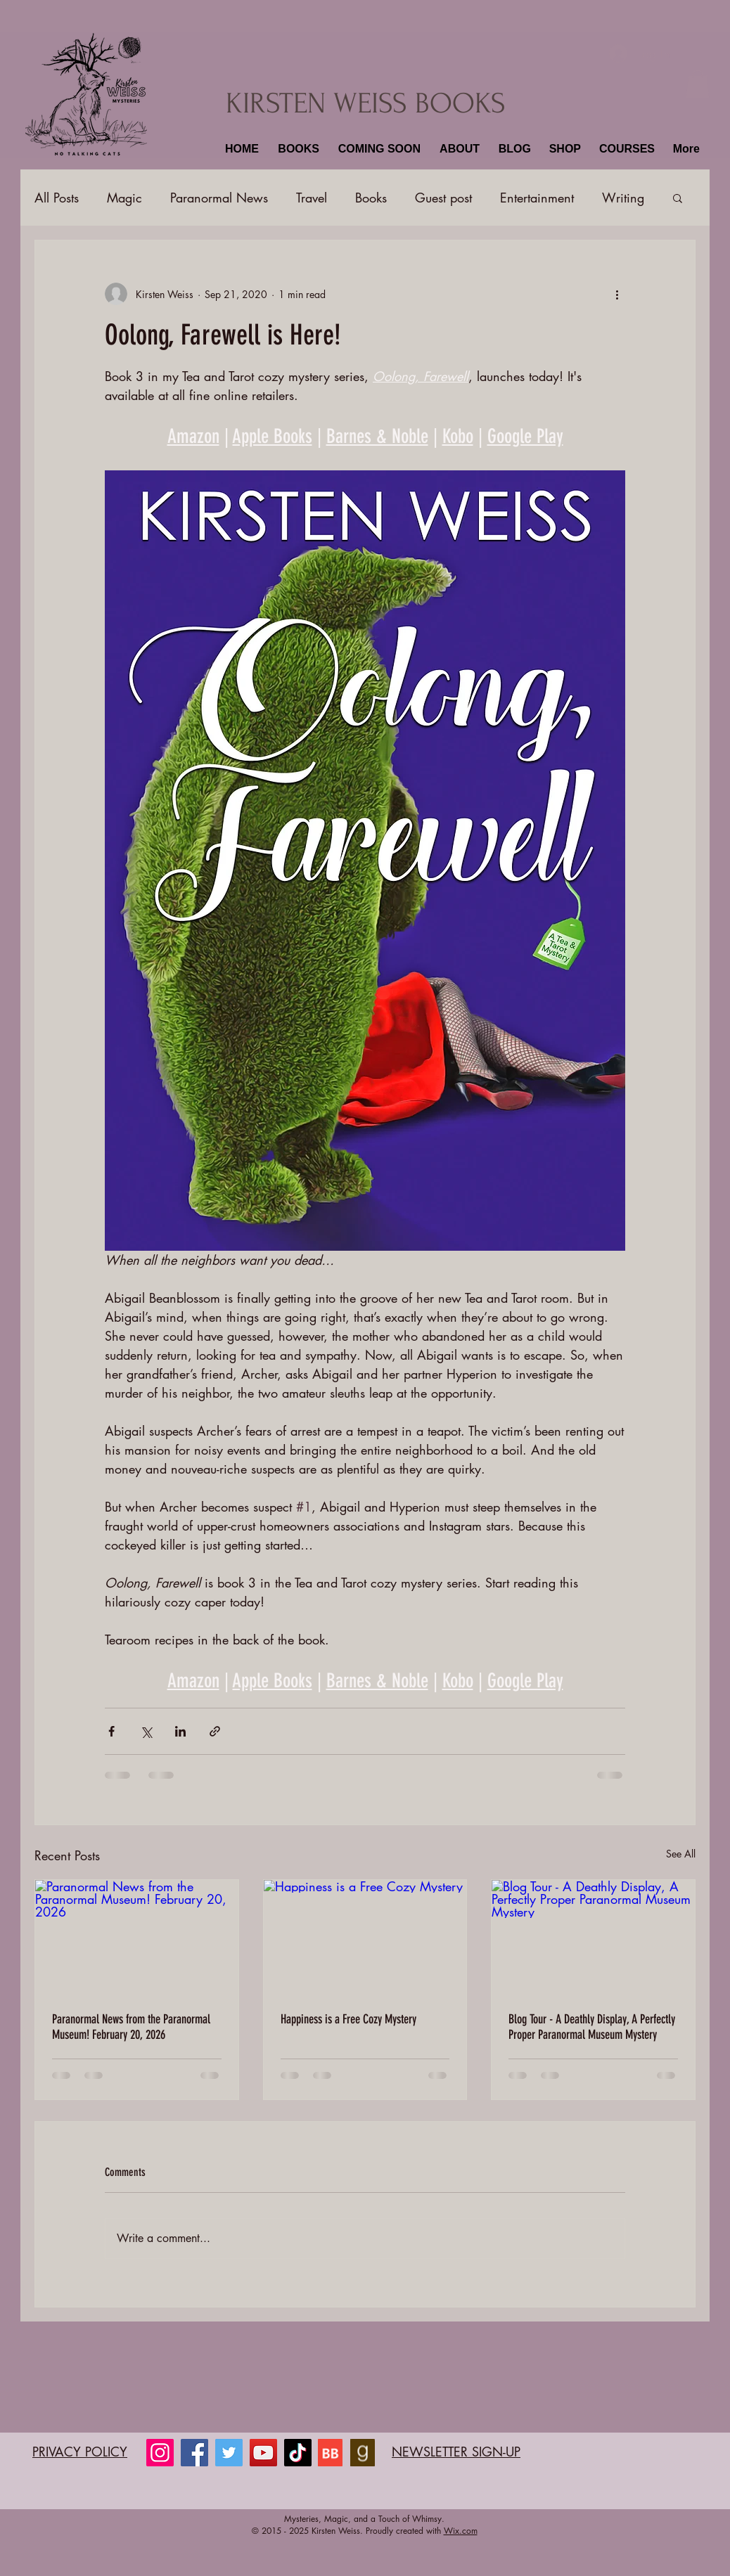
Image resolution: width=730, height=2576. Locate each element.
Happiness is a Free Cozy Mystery (348, 2019)
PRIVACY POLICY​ (79, 2451)
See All (681, 1853)
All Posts (56, 197)
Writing (623, 197)
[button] (297, 149)
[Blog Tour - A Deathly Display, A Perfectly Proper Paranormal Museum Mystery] (593, 1937)
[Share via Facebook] (111, 1731)
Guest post (443, 197)
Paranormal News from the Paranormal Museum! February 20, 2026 (131, 2026)
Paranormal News (219, 197)
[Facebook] (194, 2452)
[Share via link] (215, 1731)
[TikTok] (298, 2452)
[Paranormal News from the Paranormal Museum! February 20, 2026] (136, 1937)
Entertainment (537, 197)
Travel (311, 197)
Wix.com (461, 2531)
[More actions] (616, 293)
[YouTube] (263, 2452)
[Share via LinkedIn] (180, 1731)
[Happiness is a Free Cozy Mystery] (365, 1937)
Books (371, 197)
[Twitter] (229, 2452)
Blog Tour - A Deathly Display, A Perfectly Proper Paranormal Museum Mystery (591, 2026)
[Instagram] (160, 2452)
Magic (124, 197)
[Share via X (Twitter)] (146, 1731)
